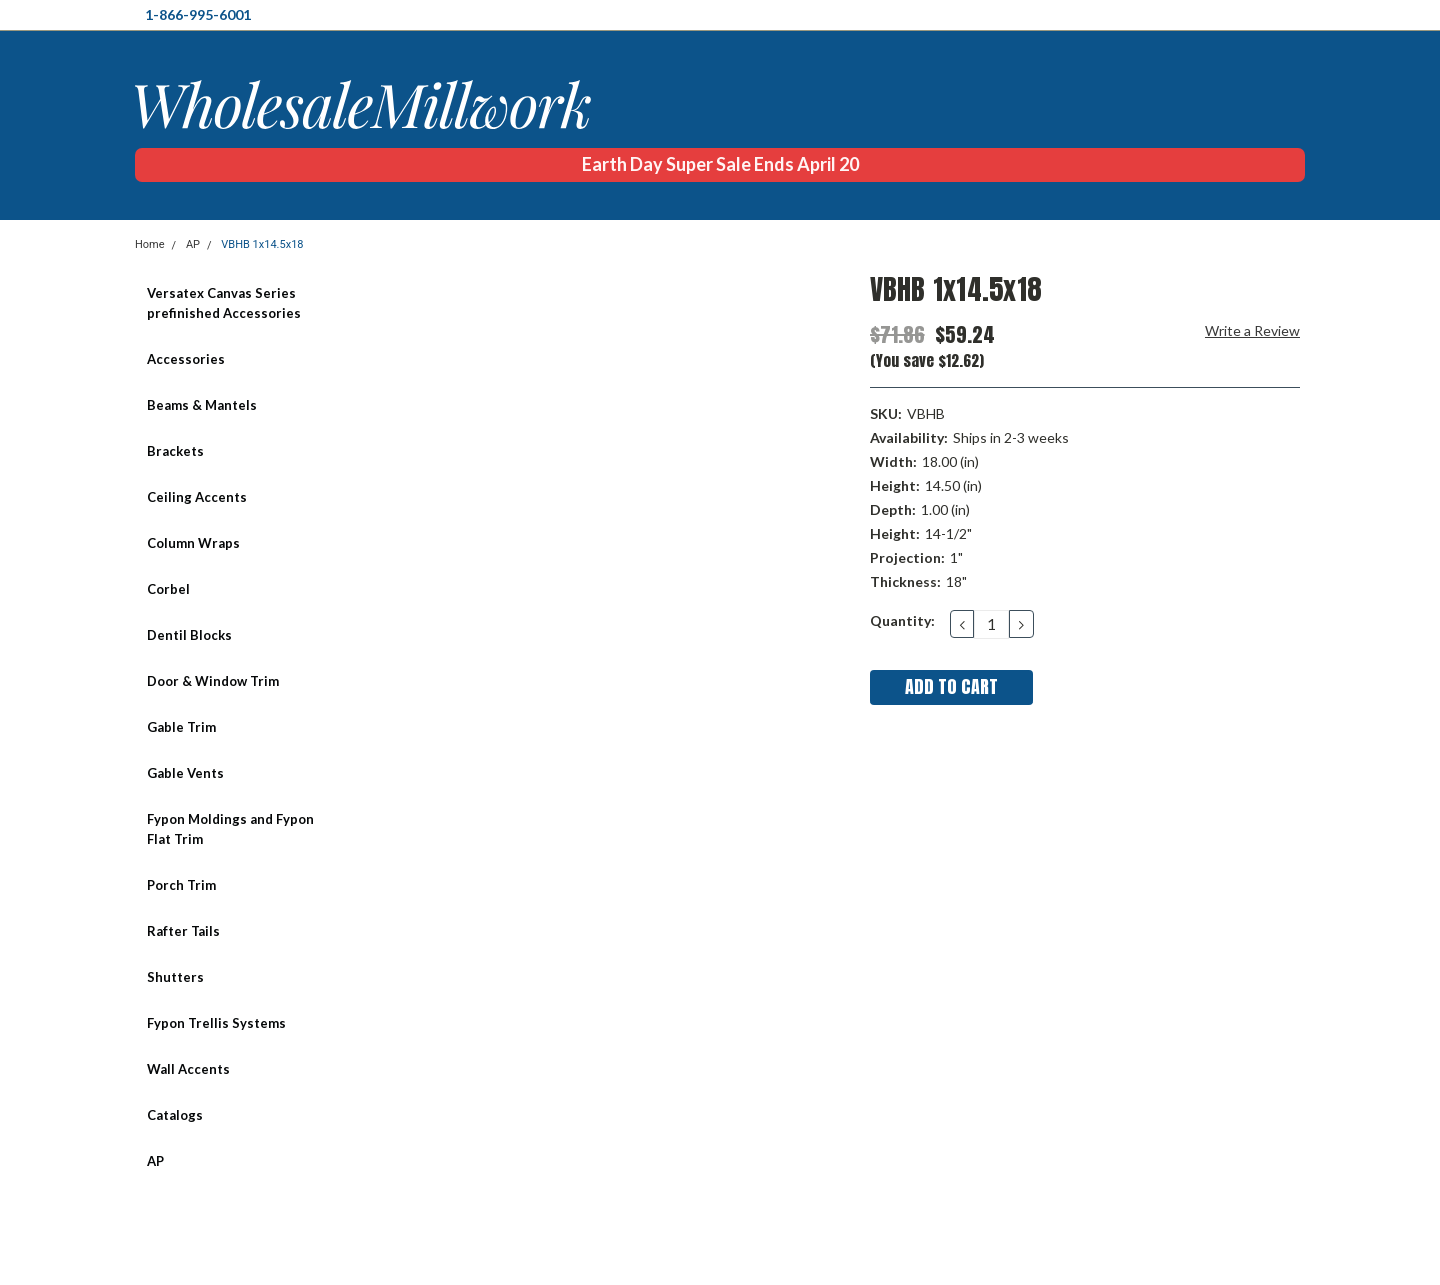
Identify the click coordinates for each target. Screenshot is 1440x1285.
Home (150, 244)
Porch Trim (181, 885)
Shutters (175, 977)
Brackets (175, 451)
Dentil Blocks (189, 635)
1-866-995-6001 (198, 14)
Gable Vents (185, 773)
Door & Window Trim (213, 681)
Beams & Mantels (202, 405)
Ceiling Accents (197, 497)
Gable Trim (181, 727)
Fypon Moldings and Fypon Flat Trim (230, 829)
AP (193, 244)
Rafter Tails (183, 931)
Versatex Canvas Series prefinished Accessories (224, 303)
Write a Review (1252, 330)
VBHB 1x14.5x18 (262, 244)
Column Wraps (193, 543)
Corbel (168, 589)
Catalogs (175, 1115)
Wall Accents (188, 1069)
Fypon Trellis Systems (216, 1023)
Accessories (186, 359)
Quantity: (902, 620)
